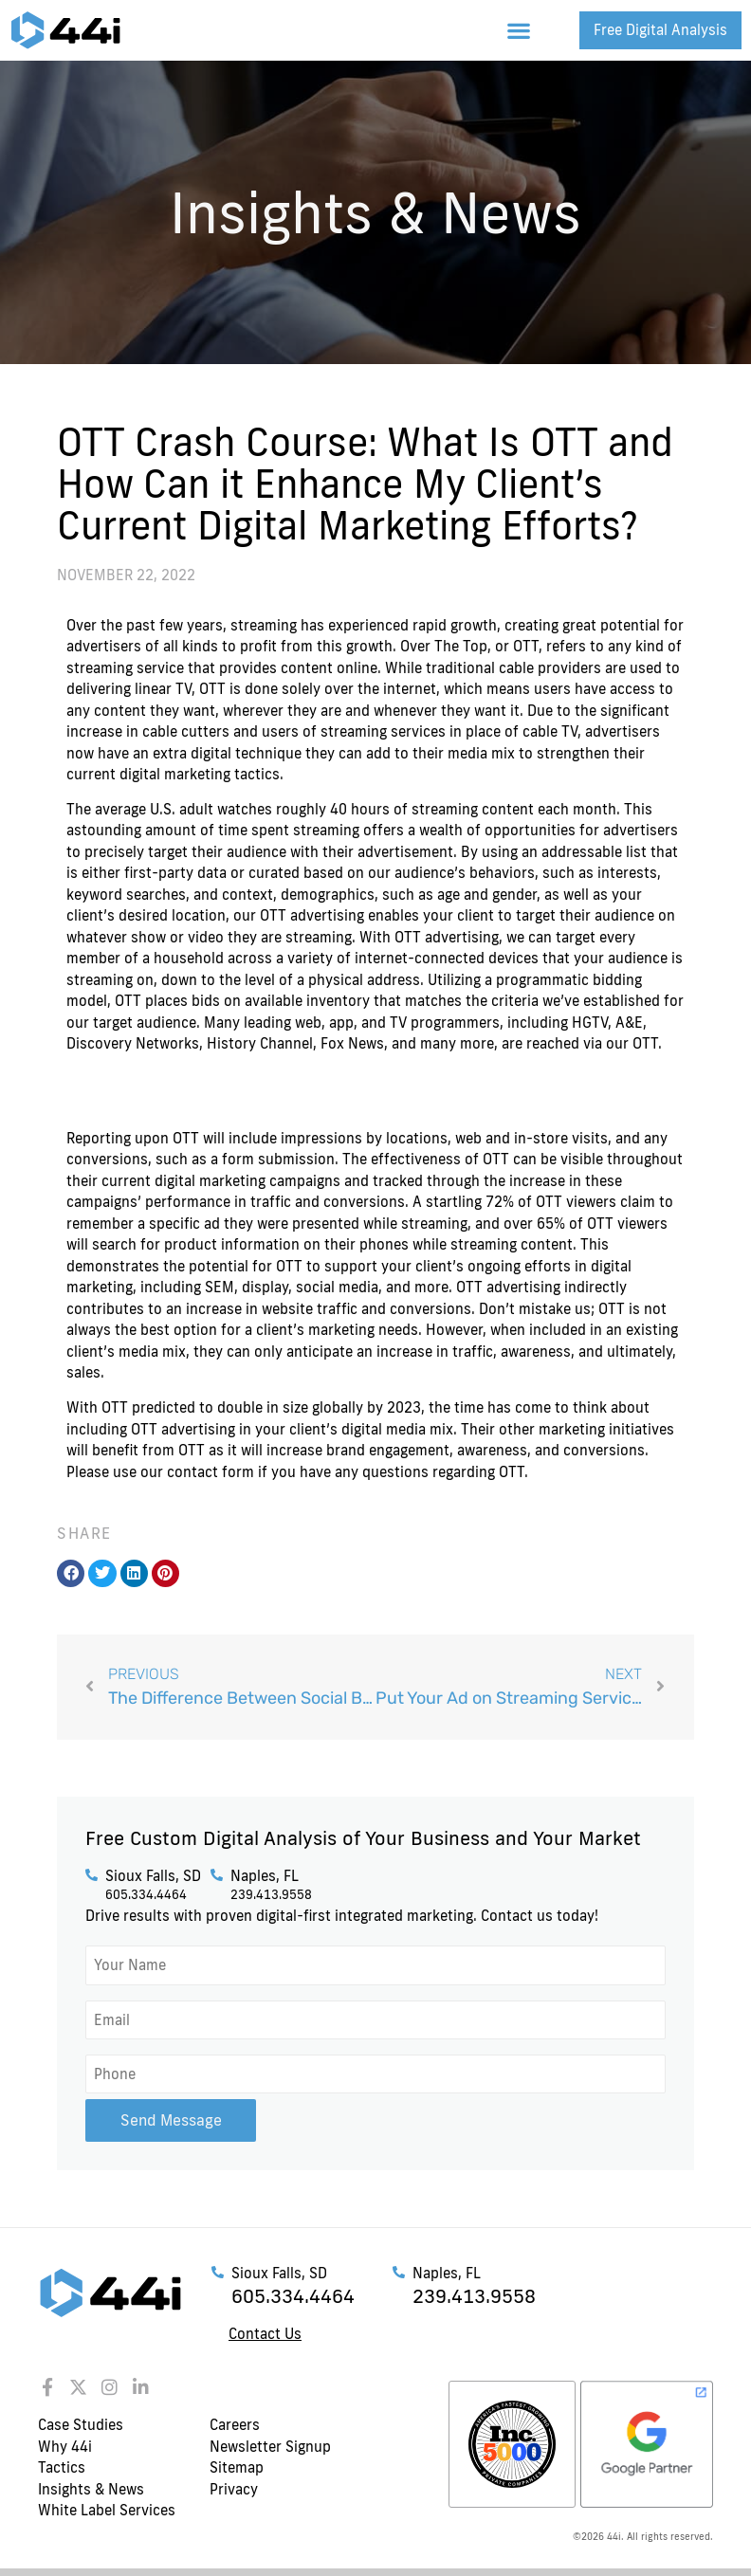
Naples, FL (264, 1876)
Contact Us (265, 2331)
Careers (235, 2422)
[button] (519, 30)
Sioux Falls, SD (153, 1876)
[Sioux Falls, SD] (91, 1875)
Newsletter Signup (270, 2443)
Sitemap (237, 2465)
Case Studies (80, 2422)
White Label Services (106, 2507)
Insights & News (91, 2485)
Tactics (61, 2465)
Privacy (234, 2485)
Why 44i (65, 2443)
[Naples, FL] (217, 1875)
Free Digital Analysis (660, 30)
